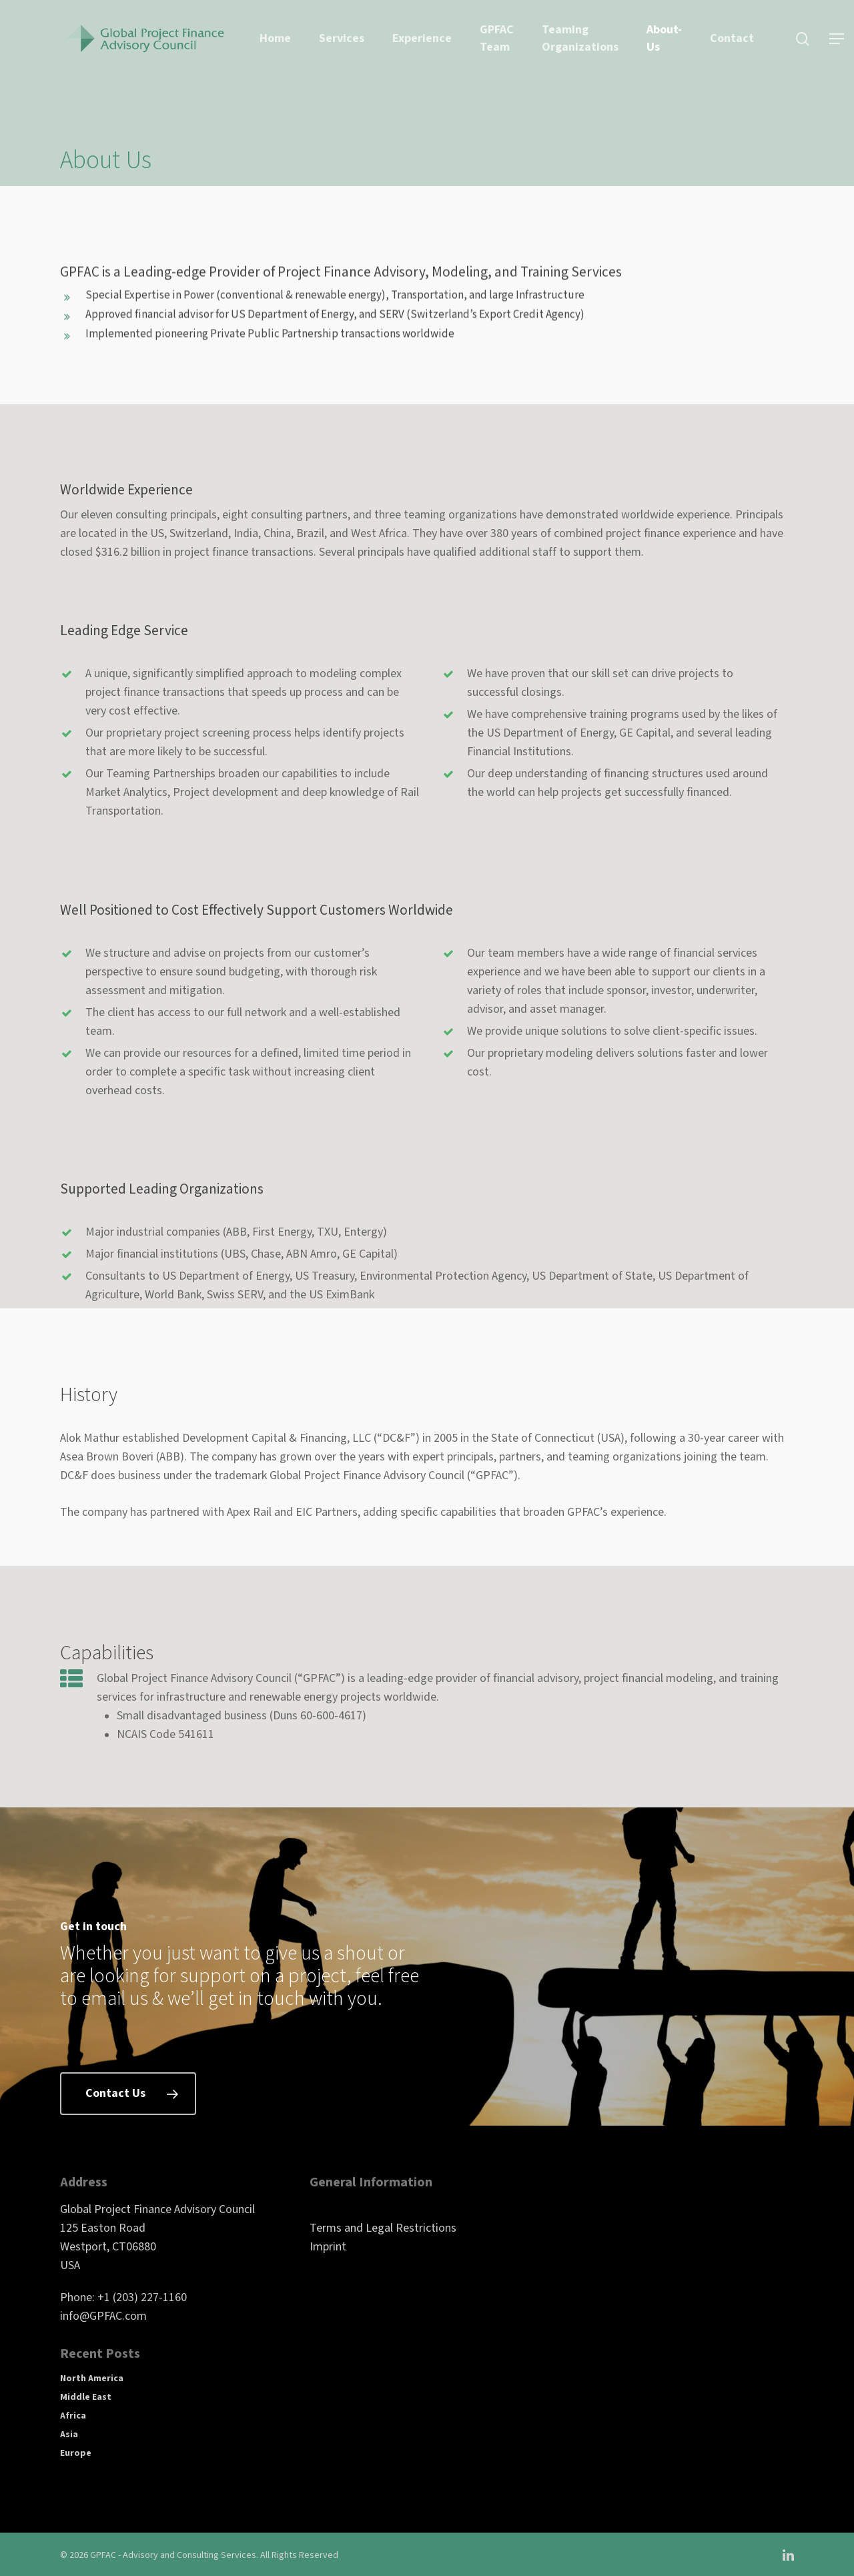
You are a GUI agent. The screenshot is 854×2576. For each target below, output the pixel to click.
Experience (422, 38)
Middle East (85, 2397)
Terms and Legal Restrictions (383, 2228)
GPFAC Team (497, 38)
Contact (732, 38)
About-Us (664, 38)
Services (341, 38)
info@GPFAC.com (103, 2316)
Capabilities (106, 1669)
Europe (75, 2453)
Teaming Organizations (580, 38)
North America (91, 2379)
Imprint (328, 2246)
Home (275, 38)
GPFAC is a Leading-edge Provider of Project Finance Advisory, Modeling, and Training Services (341, 288)
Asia (69, 2435)
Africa (73, 2416)
